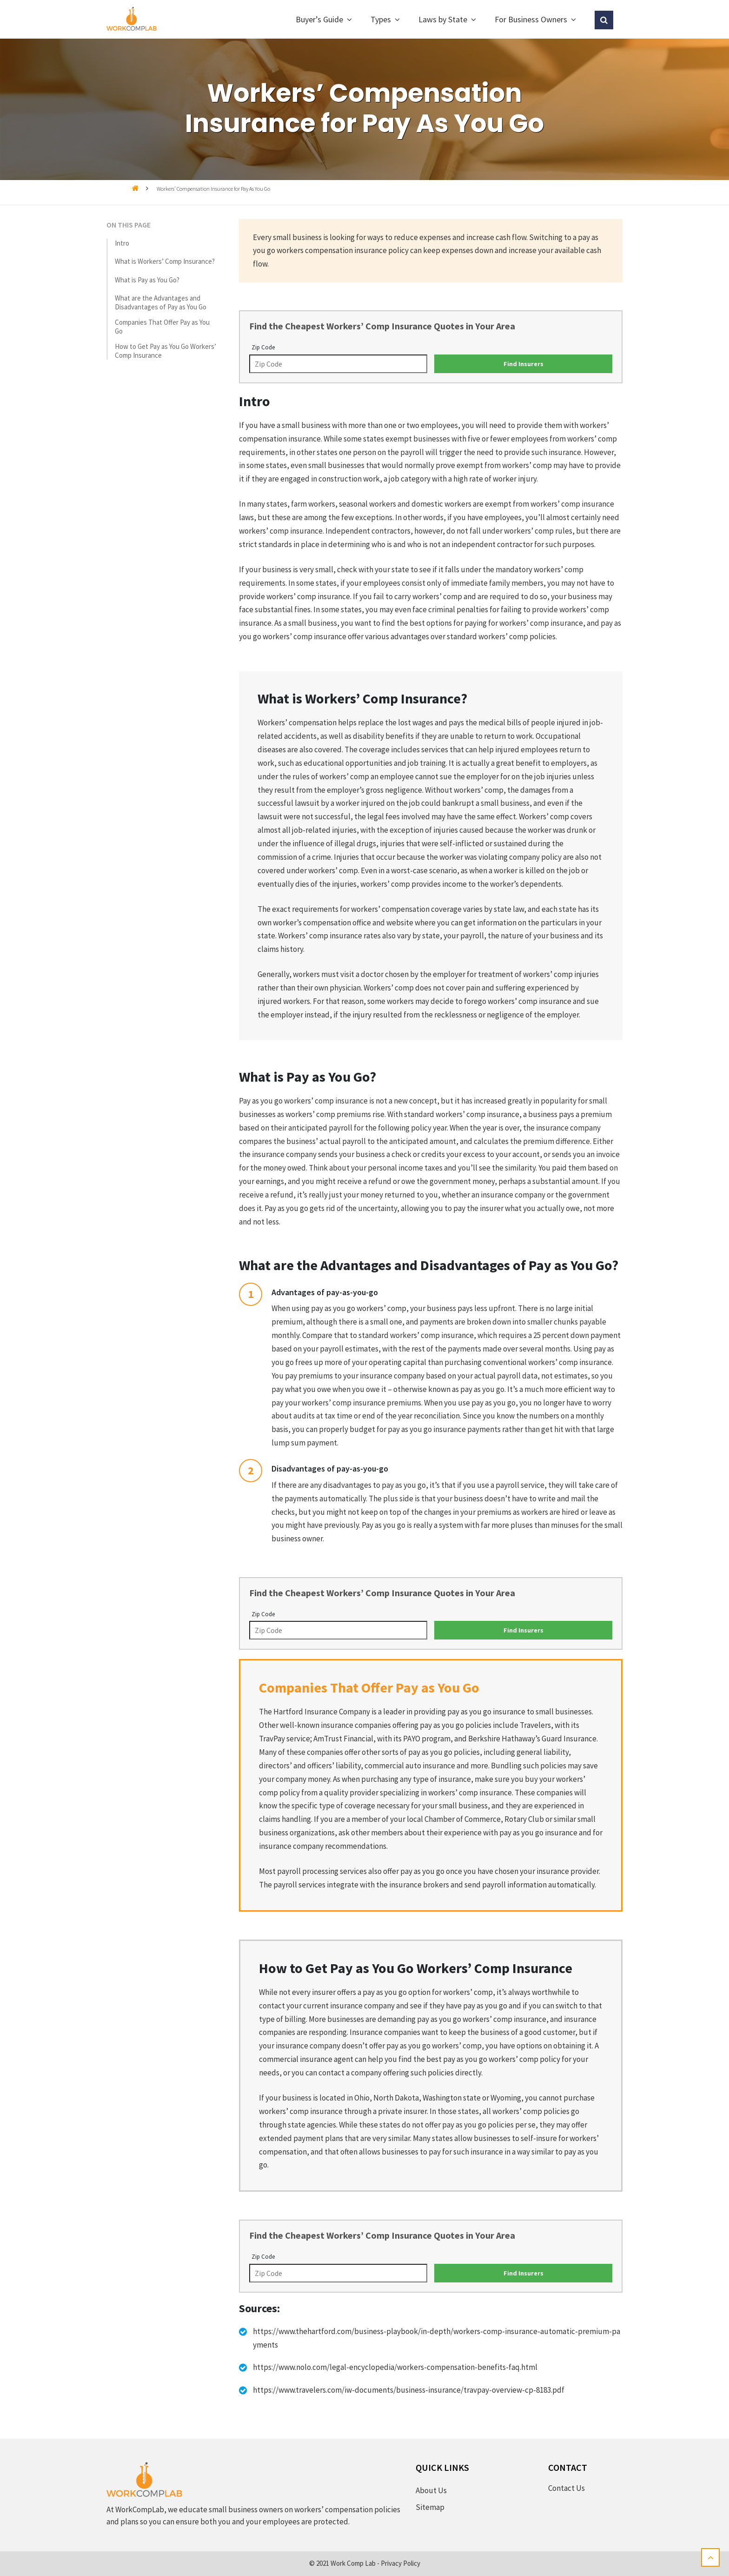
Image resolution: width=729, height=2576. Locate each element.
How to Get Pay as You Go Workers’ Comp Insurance (165, 351)
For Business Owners (531, 19)
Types (381, 19)
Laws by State (442, 19)
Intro (122, 243)
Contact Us (566, 2488)
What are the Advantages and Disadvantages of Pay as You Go (160, 302)
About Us (431, 2490)
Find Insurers (523, 364)
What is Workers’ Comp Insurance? (165, 261)
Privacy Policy (400, 2563)
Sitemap (430, 2507)
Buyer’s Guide (319, 19)
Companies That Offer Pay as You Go (162, 326)
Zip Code (263, 347)
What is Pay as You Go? (147, 279)
